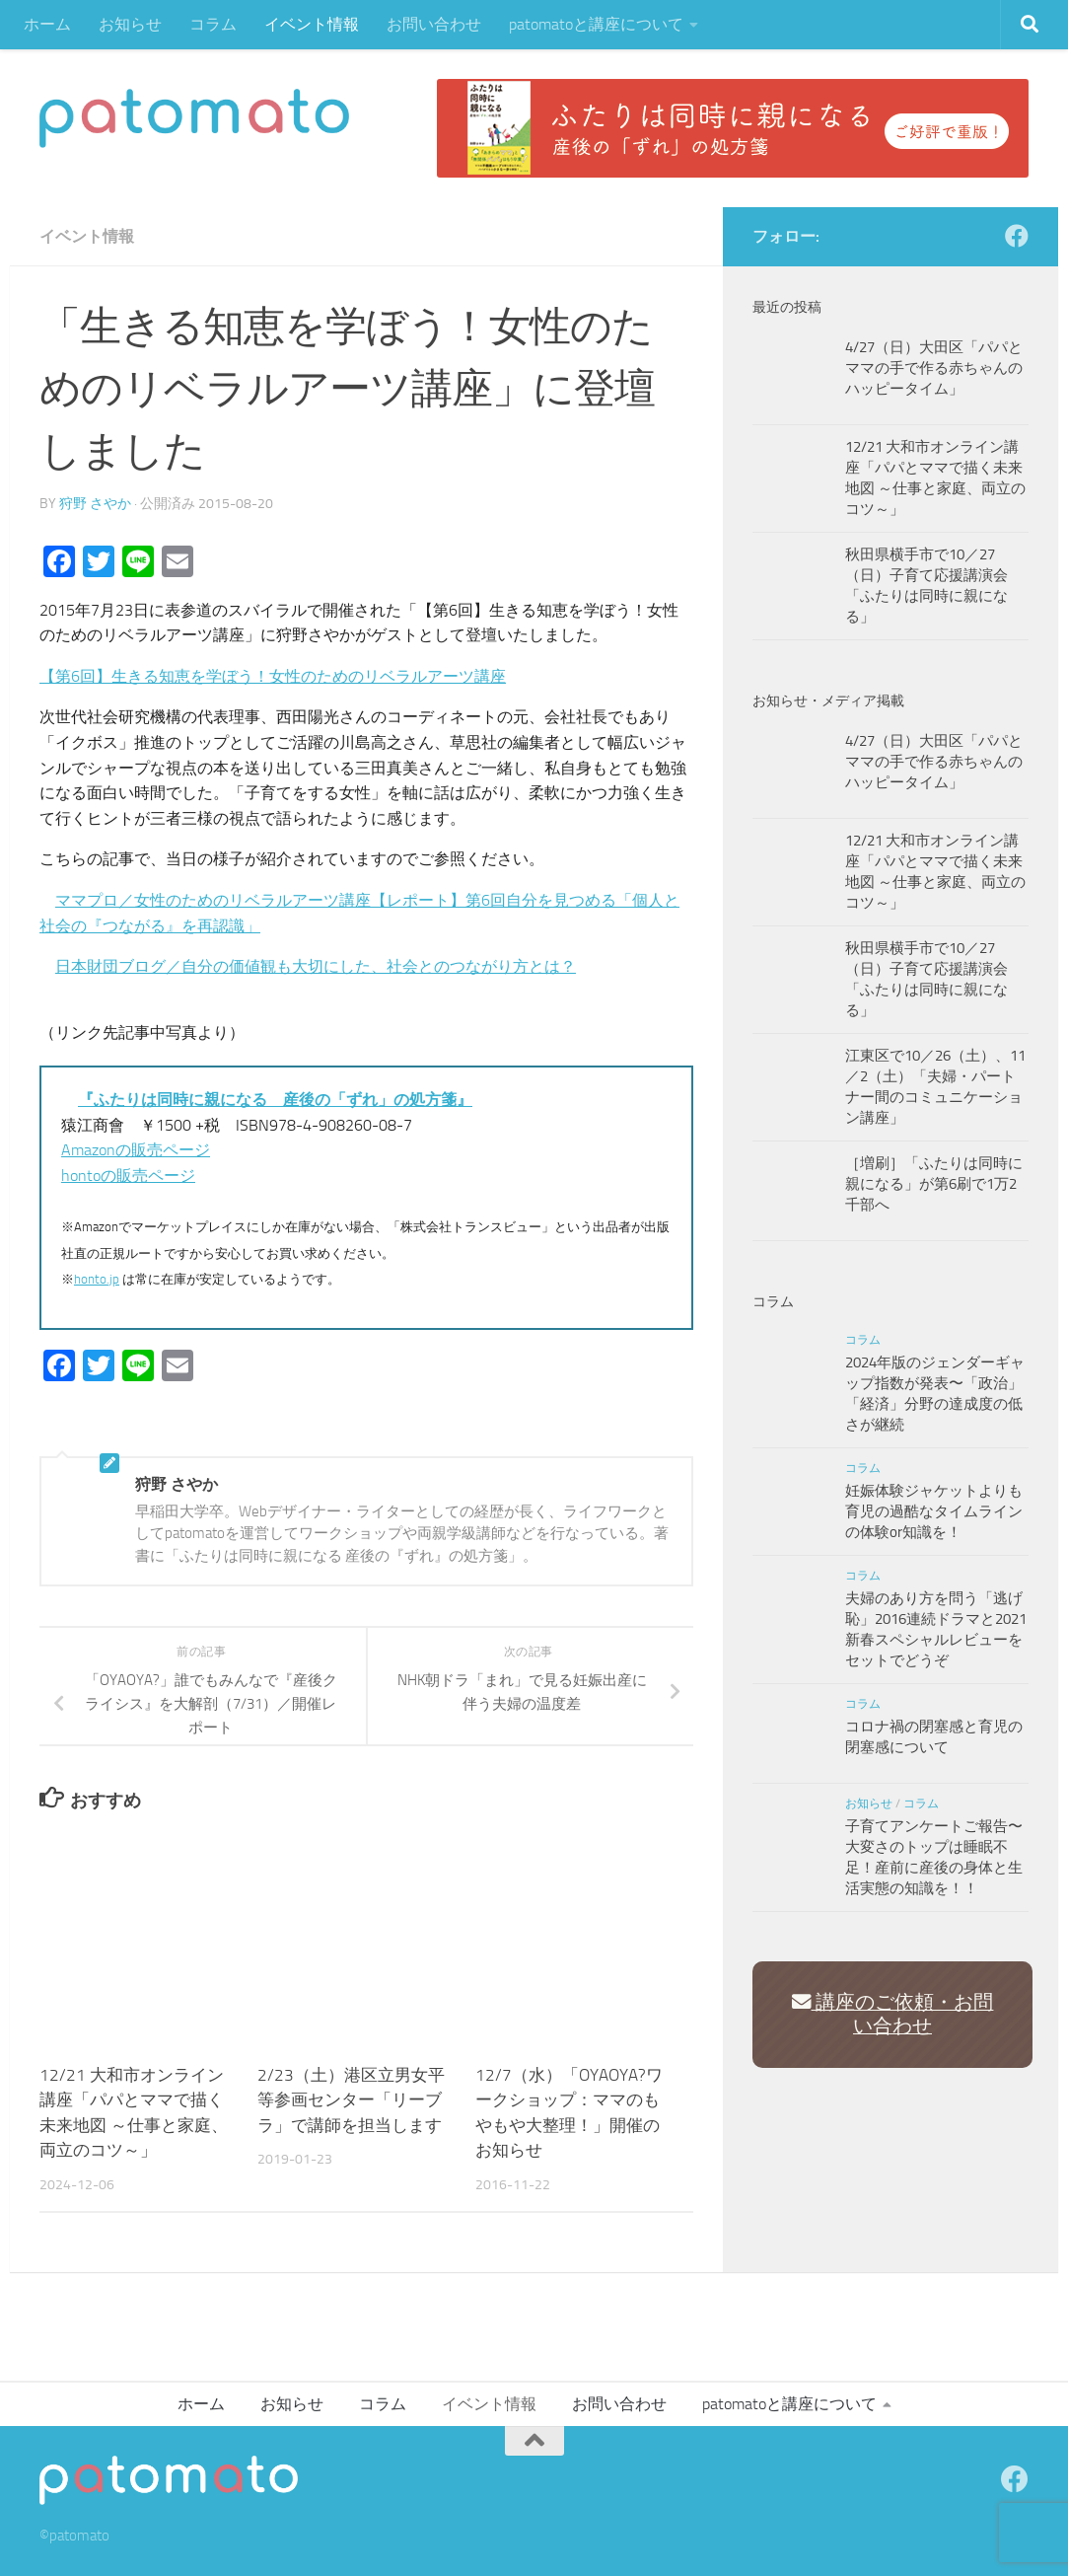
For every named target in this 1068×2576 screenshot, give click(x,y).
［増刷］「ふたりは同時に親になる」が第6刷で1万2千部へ (934, 1184)
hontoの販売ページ (128, 1175)
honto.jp (96, 1279)
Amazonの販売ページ (135, 1150)
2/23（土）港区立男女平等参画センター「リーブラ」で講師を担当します (351, 2100)
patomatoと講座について (596, 24)
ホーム (47, 24)
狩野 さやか (95, 503)
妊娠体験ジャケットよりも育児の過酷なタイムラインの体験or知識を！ (934, 1511)
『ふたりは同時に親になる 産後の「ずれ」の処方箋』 (275, 1099)
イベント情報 (311, 24)
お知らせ (130, 24)
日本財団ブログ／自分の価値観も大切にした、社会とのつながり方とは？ (315, 966)
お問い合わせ (434, 24)
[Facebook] (1017, 236)
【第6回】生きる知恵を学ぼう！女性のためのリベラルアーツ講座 (272, 676)
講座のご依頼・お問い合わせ (893, 2014)
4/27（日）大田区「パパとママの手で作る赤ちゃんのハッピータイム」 (934, 368)
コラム (213, 24)
